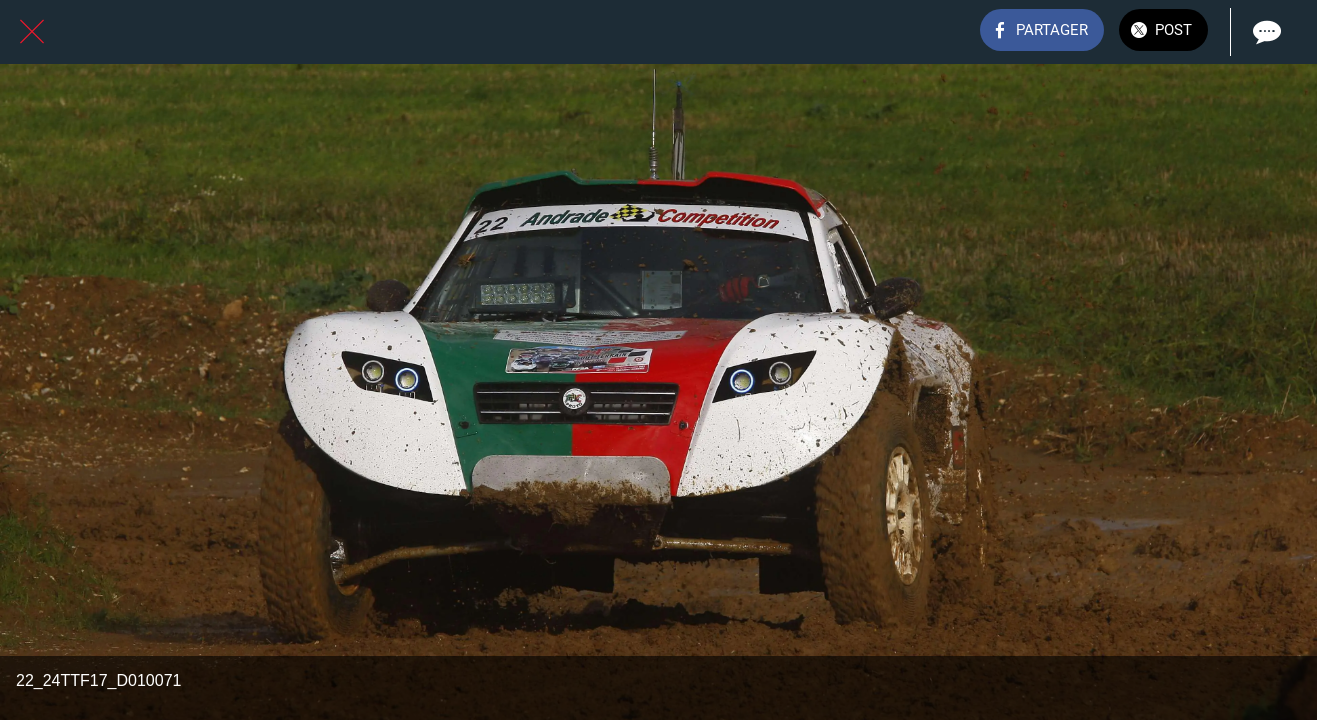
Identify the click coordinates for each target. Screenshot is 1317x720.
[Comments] (1265, 32)
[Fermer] (32, 32)
